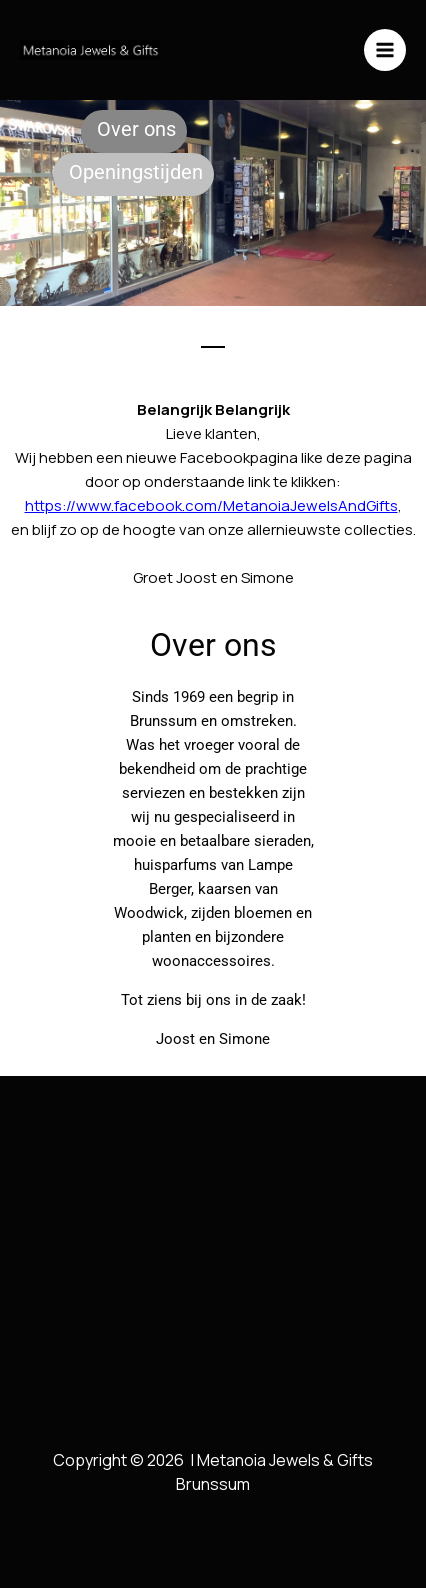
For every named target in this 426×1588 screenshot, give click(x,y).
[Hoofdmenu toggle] (385, 50)
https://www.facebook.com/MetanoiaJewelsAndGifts (211, 505)
